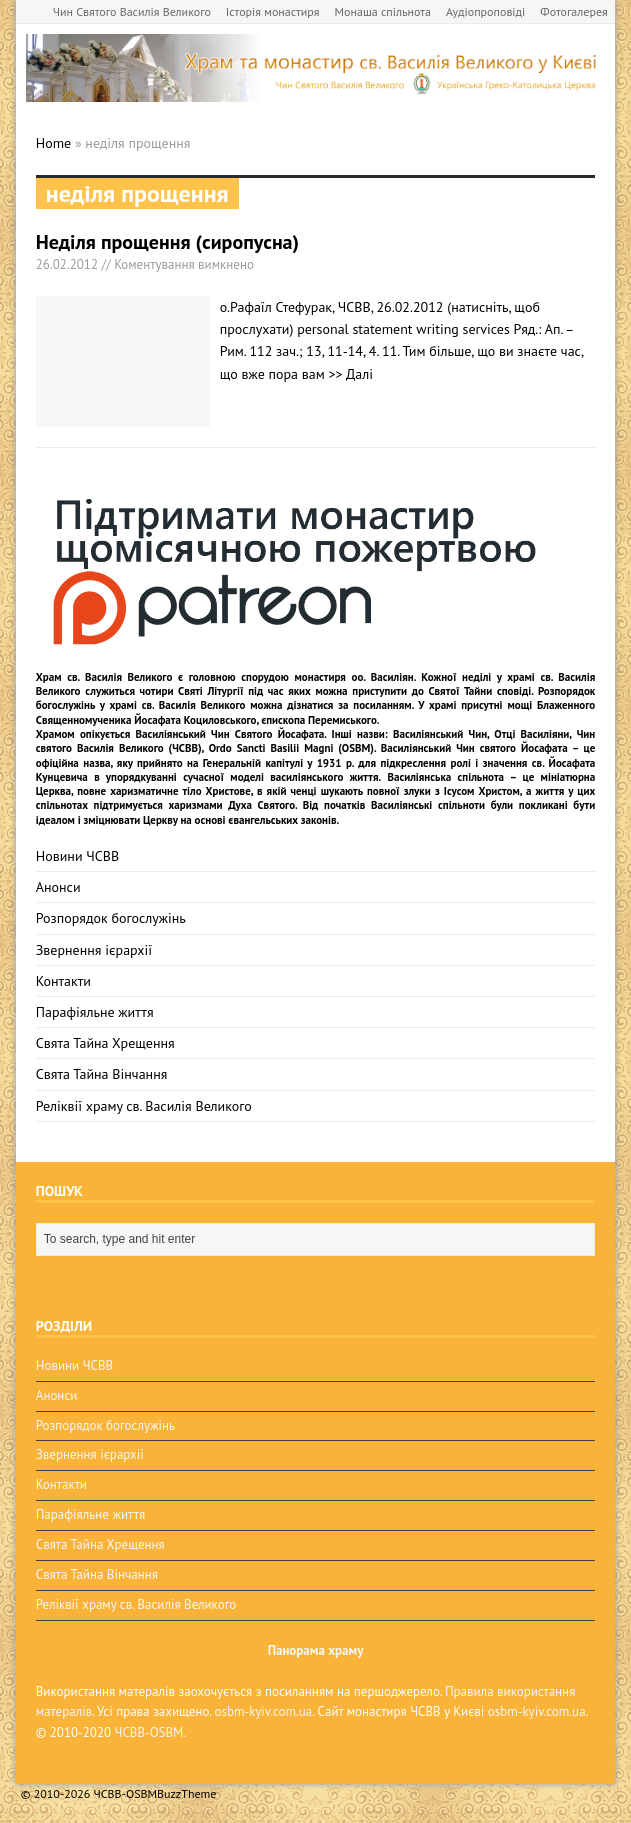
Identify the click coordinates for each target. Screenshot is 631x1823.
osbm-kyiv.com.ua (263, 1711)
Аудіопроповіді (485, 11)
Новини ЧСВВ (77, 856)
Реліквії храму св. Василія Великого (144, 1106)
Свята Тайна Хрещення (105, 1043)
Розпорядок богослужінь (111, 918)
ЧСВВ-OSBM (149, 1732)
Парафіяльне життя (95, 1012)
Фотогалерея (573, 11)
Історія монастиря (273, 11)
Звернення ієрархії (94, 950)
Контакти (63, 981)
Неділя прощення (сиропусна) (167, 242)
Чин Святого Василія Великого (132, 11)
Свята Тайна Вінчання (102, 1074)
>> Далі (350, 374)
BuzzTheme (186, 1793)
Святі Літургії (210, 691)
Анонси (58, 887)
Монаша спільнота (383, 11)
